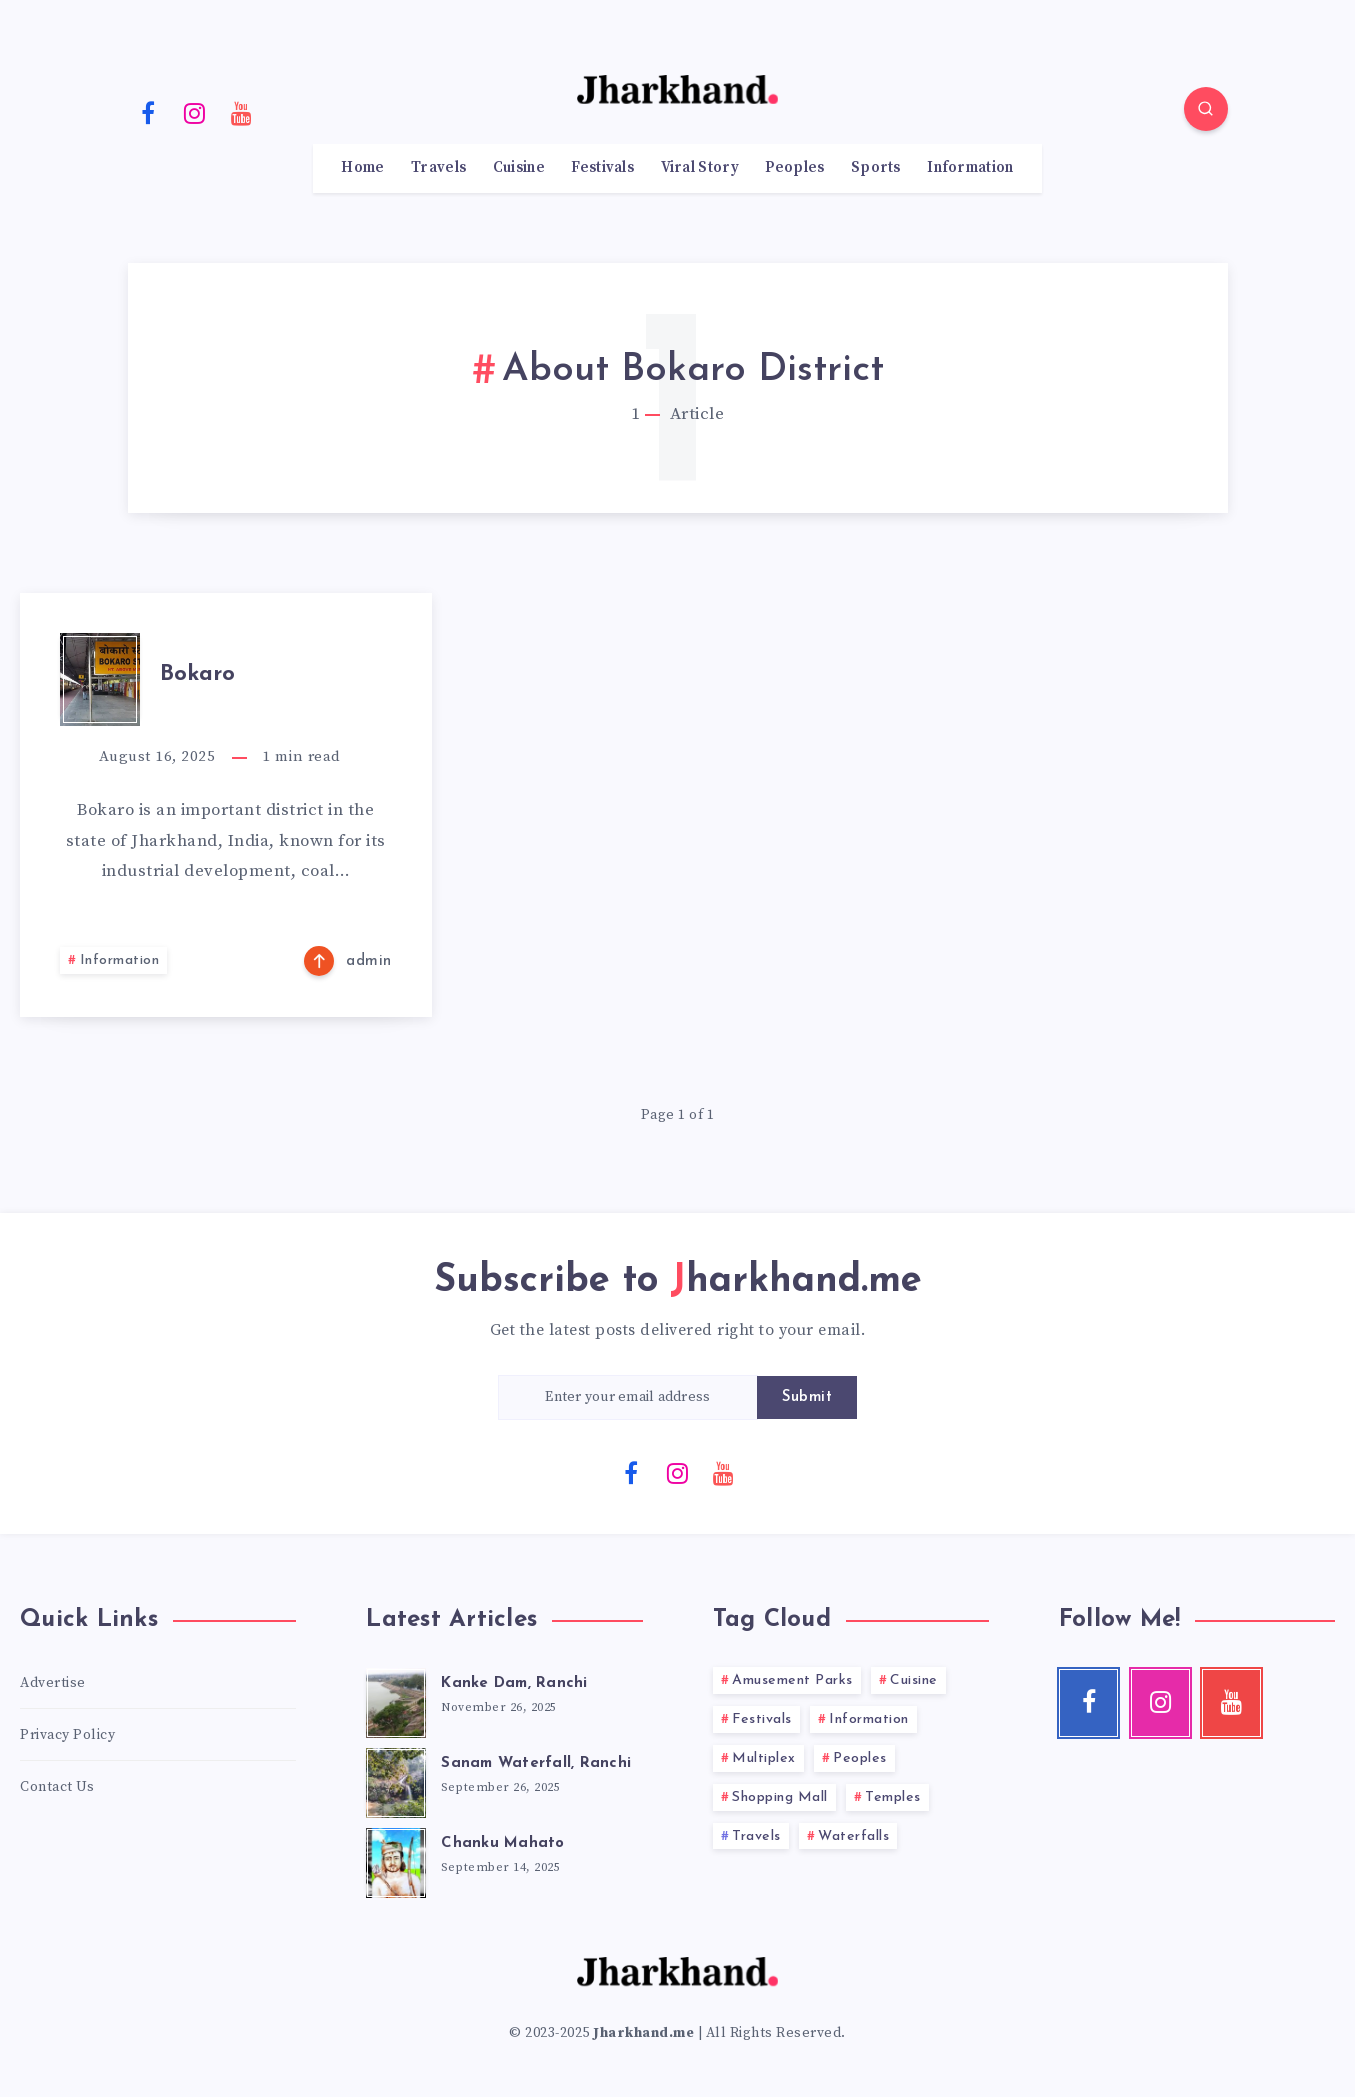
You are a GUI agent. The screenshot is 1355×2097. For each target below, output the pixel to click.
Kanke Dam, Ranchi (514, 1683)
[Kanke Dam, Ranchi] (396, 1700)
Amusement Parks (792, 1680)
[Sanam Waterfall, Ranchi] (396, 1780)
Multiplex (764, 1758)
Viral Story (700, 168)
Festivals (602, 168)
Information (970, 168)
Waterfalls (853, 1836)
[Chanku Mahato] (396, 1860)
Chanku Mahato (502, 1843)
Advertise (53, 1683)
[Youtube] (242, 112)
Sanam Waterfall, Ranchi (536, 1763)
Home (362, 168)
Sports (876, 168)
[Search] (1206, 109)
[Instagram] (195, 112)
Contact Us (57, 1787)
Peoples (794, 168)
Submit (807, 1397)
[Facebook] (149, 112)
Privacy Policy (67, 1735)
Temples (893, 1797)
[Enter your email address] (628, 1397)
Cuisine (519, 168)
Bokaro (197, 674)
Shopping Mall (780, 1797)
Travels (438, 168)
